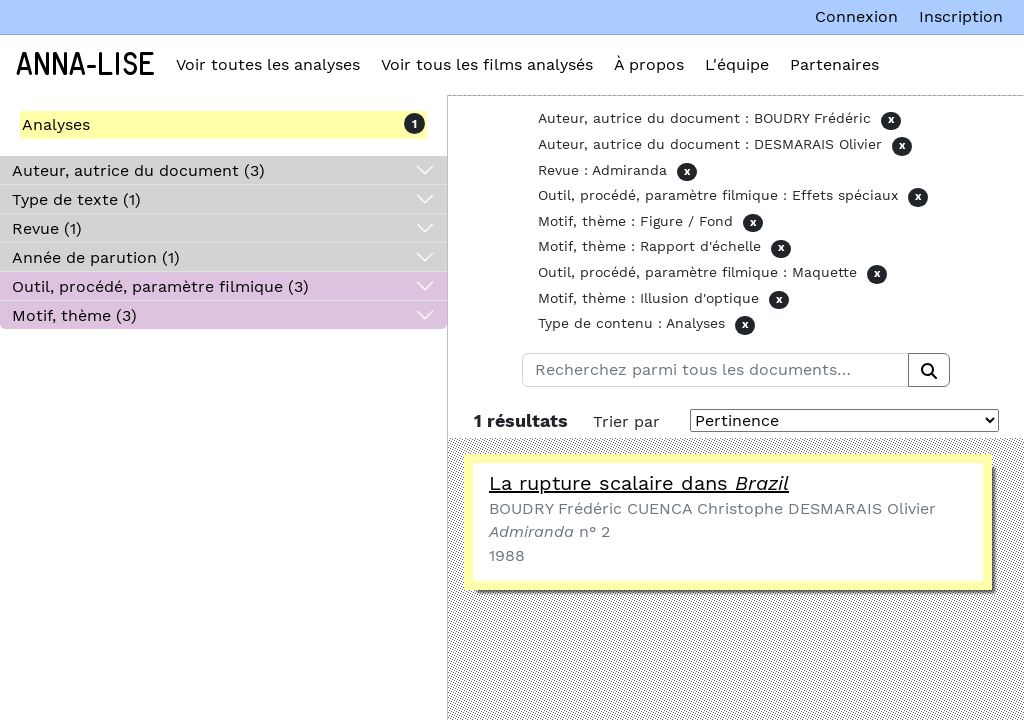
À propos (649, 64)
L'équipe (737, 64)
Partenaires (834, 64)
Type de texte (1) (76, 199)
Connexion (856, 16)
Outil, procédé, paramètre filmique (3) (160, 286)
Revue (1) (47, 228)
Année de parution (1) (96, 257)
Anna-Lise (85, 65)
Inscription (961, 16)
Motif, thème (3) (74, 315)
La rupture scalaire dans (639, 483)
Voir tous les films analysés (487, 64)
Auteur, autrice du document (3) (138, 170)
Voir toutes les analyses (268, 64)
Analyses (56, 124)
